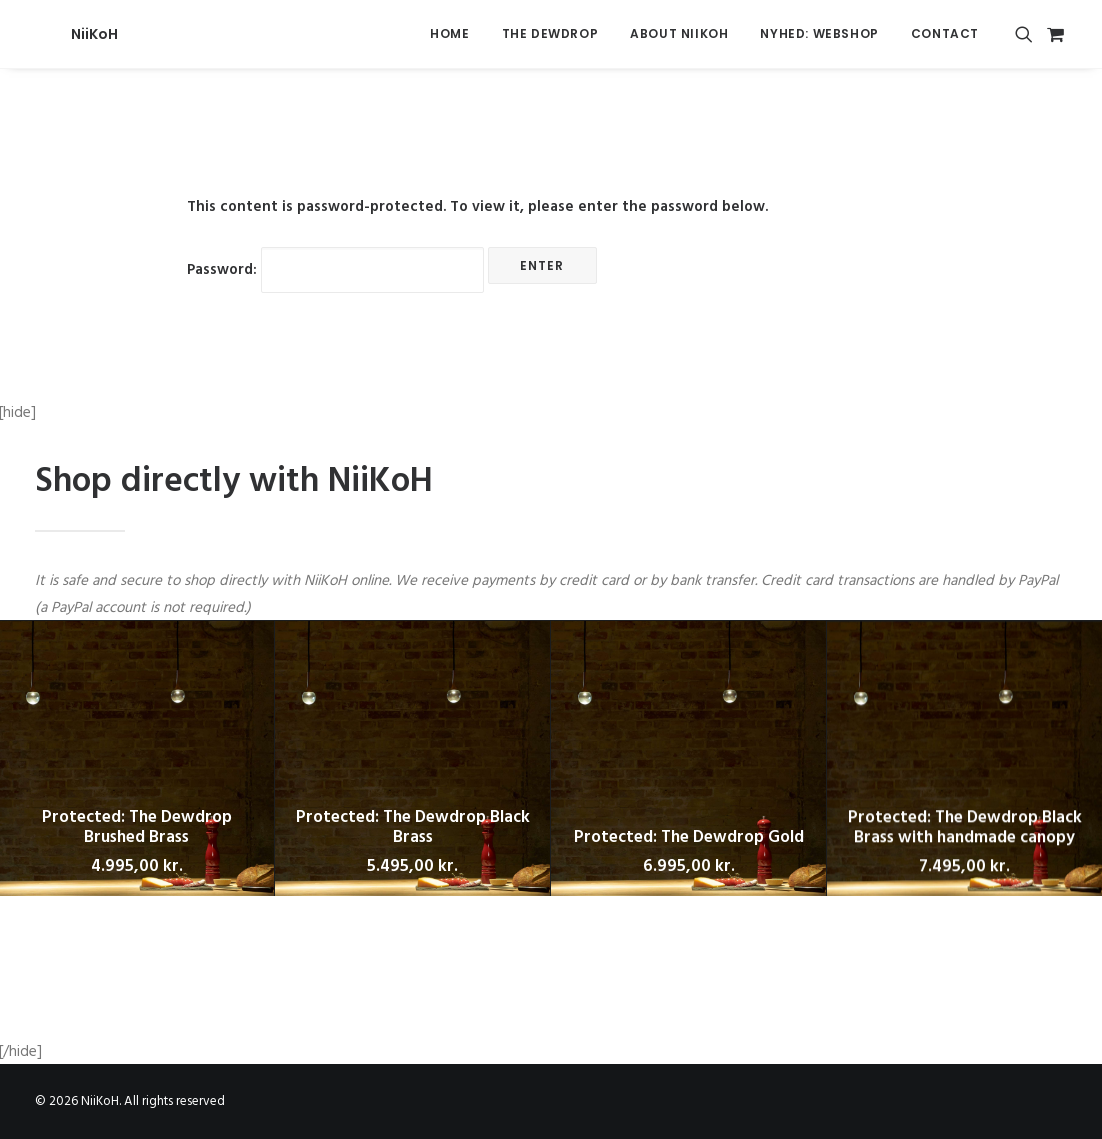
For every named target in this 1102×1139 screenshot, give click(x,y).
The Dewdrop (550, 33)
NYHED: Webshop (819, 33)
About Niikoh (679, 33)
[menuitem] (449, 34)
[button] (1027, 34)
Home (449, 33)
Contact (945, 33)
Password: (335, 270)
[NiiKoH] (58, 34)
